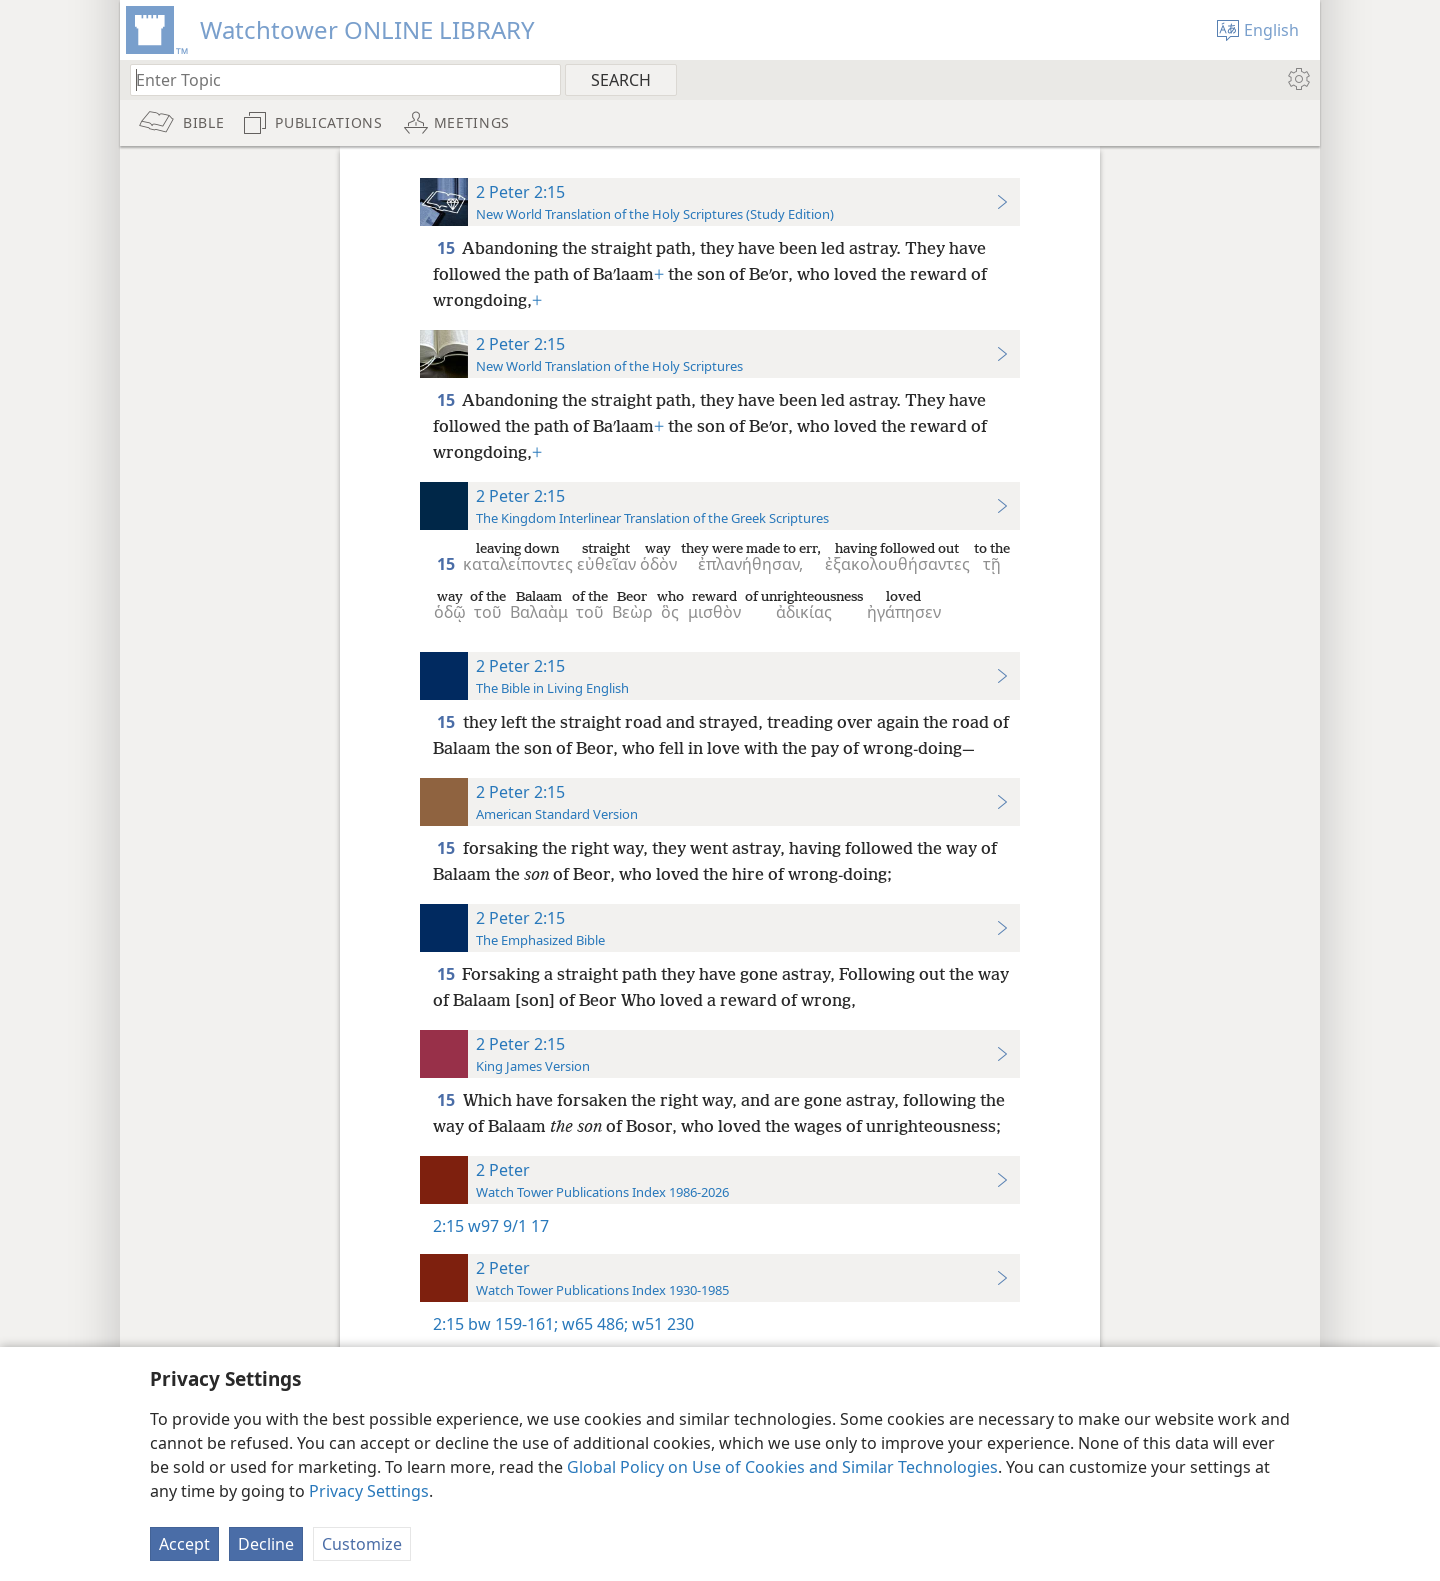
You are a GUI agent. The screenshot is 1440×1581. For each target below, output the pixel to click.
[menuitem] (1297, 79)
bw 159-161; (513, 1324)
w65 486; (593, 1324)
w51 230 (661, 1324)
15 (447, 248)
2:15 (448, 1226)
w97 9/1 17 (508, 1226)
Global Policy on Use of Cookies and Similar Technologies (782, 1467)
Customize (362, 1544)
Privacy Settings (369, 1491)
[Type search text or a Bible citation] (336, 79)
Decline (266, 1544)
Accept (184, 1544)
